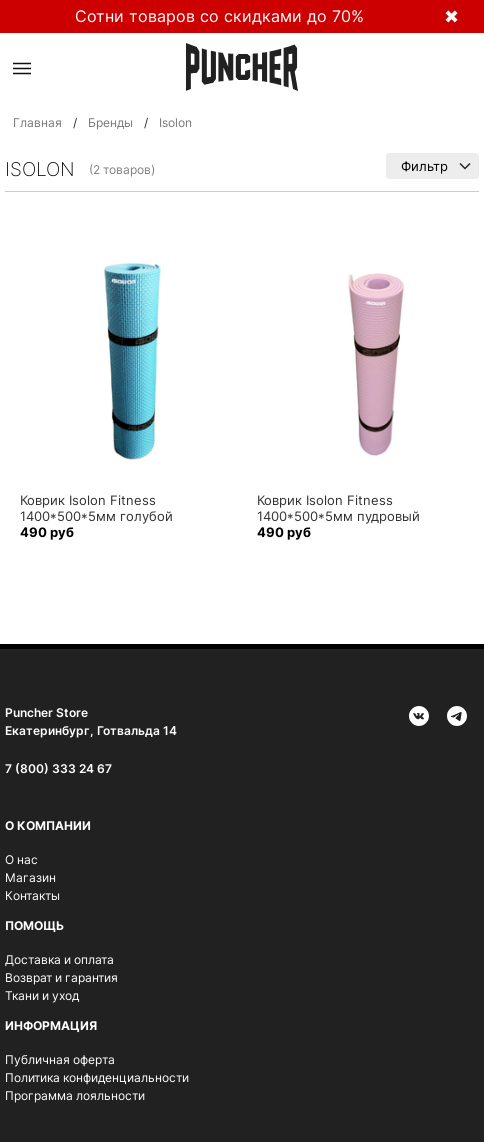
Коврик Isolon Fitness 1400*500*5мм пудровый (338, 508)
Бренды (110, 122)
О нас (21, 859)
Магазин (30, 877)
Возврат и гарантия (61, 977)
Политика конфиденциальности (97, 1077)
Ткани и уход (42, 995)
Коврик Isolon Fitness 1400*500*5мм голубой (96, 508)
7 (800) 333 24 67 (58, 768)
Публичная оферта (60, 1059)
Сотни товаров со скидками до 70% (219, 16)
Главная (37, 122)
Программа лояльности (75, 1095)
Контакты (32, 895)
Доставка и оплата (59, 959)
